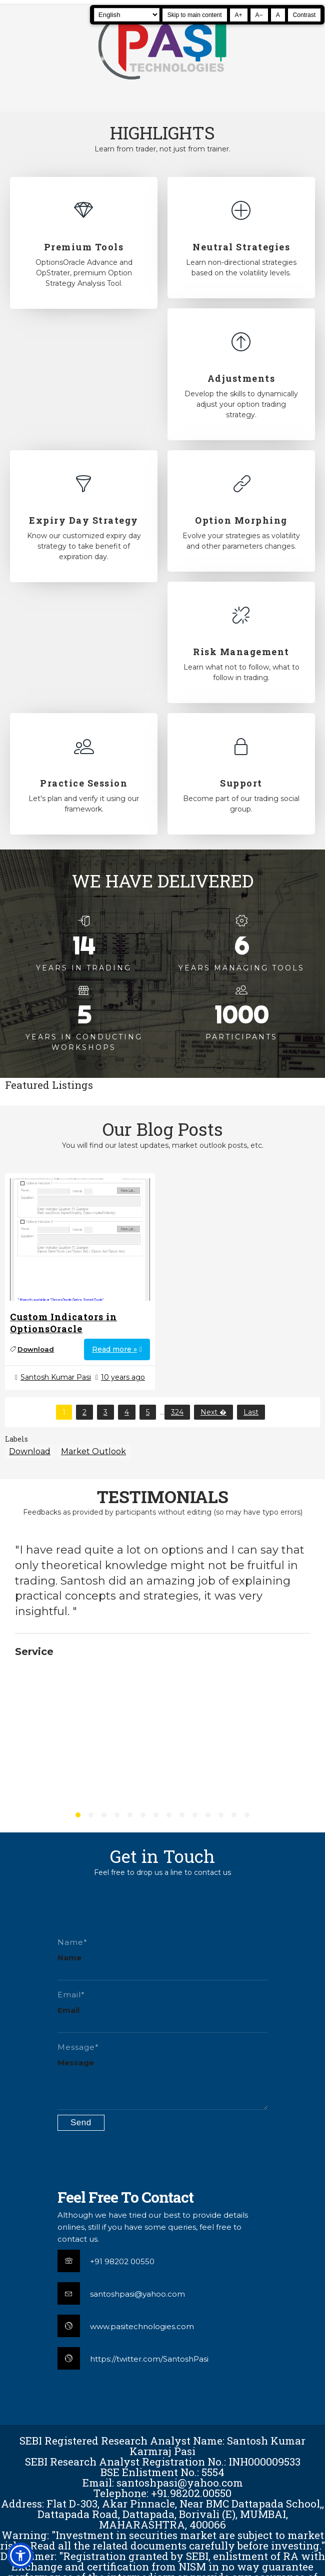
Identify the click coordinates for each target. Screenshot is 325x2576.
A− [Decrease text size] (259, 14)
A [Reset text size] (278, 14)
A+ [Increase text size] (238, 14)
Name (70, 1957)
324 (177, 1412)
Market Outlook (93, 1451)
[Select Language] (127, 14)
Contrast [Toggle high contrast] (304, 14)
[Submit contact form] (81, 2123)
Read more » (114, 1349)
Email (69, 2010)
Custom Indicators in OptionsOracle (63, 1323)
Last (251, 1412)
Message (76, 2062)
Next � (213, 1412)
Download (36, 1349)
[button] (20, 2555)
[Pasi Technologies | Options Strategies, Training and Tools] (162, 83)
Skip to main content (195, 14)
